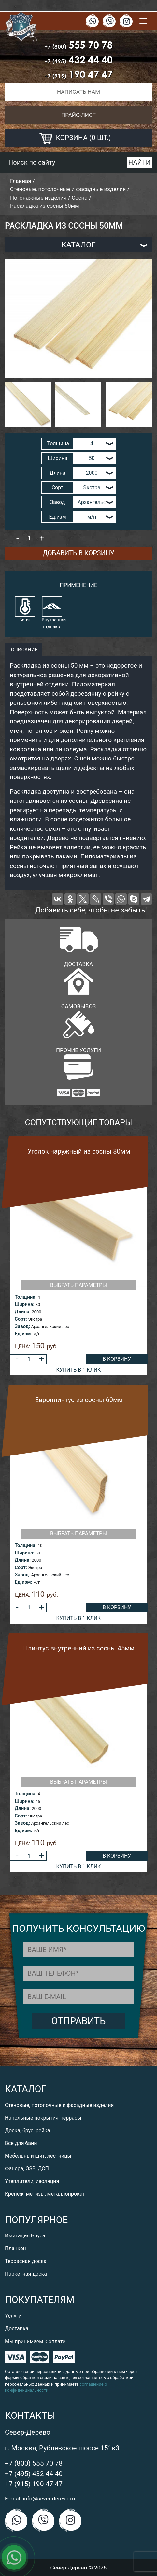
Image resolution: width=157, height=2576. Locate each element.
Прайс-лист (78, 115)
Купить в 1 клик (78, 1370)
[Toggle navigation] (143, 21)
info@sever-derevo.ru (49, 2498)
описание (23, 650)
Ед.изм (57, 517)
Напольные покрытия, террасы (43, 2118)
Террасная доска (26, 2261)
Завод (57, 502)
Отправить (78, 2020)
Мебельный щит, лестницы (38, 2156)
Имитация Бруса (25, 2236)
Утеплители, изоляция (32, 2181)
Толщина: (25, 1297)
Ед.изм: (23, 1334)
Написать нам (78, 92)
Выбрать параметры (78, 1285)
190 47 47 (78, 74)
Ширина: (24, 1304)
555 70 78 (78, 45)
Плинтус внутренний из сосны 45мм (79, 1648)
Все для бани (21, 2143)
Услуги (13, 2316)
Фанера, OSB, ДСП (27, 2168)
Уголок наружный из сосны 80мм (79, 1151)
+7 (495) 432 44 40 (34, 2474)
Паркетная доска (26, 2274)
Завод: (22, 1326)
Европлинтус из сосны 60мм (78, 1400)
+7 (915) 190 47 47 (34, 2484)
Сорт (58, 487)
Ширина (57, 458)
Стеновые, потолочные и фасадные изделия (59, 2105)
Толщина (58, 443)
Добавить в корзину (78, 553)
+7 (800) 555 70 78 (34, 2463)
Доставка (16, 2328)
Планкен (15, 2248)
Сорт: (21, 1319)
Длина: (23, 1312)
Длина (57, 473)
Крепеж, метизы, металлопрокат (45, 2194)
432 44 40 (78, 59)
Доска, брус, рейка (27, 2130)
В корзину (117, 1359)
